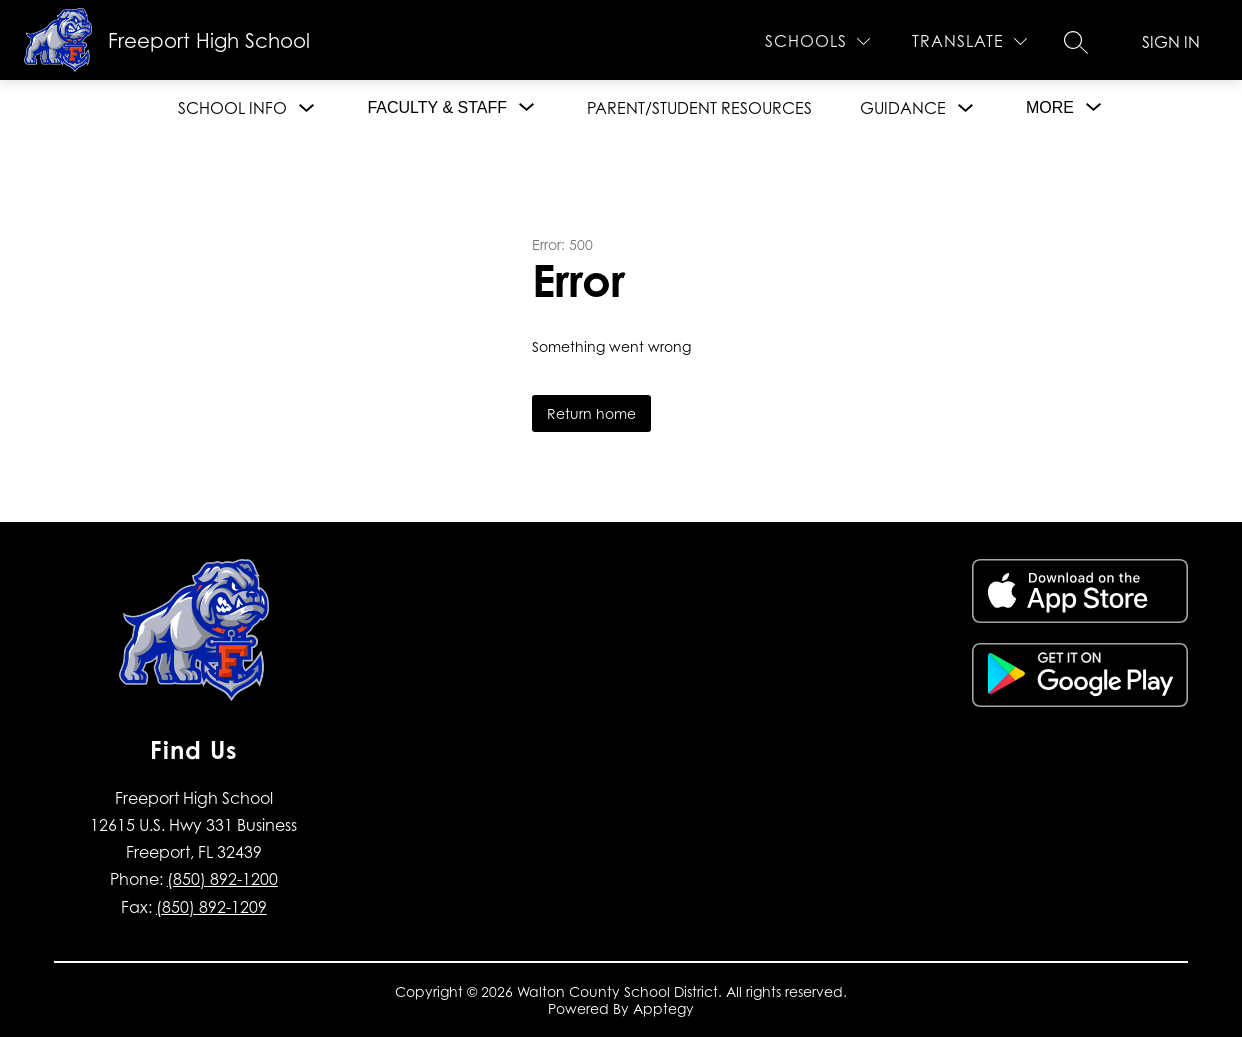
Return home (591, 413)
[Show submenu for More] (1050, 108)
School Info (232, 108)
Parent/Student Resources (699, 108)
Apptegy (663, 1008)
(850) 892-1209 (211, 907)
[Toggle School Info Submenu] (307, 108)
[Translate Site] (969, 41)
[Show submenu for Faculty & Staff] (437, 108)
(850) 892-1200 (222, 879)
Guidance (903, 108)
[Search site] (1076, 42)
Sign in (1171, 42)
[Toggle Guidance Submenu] (966, 108)
